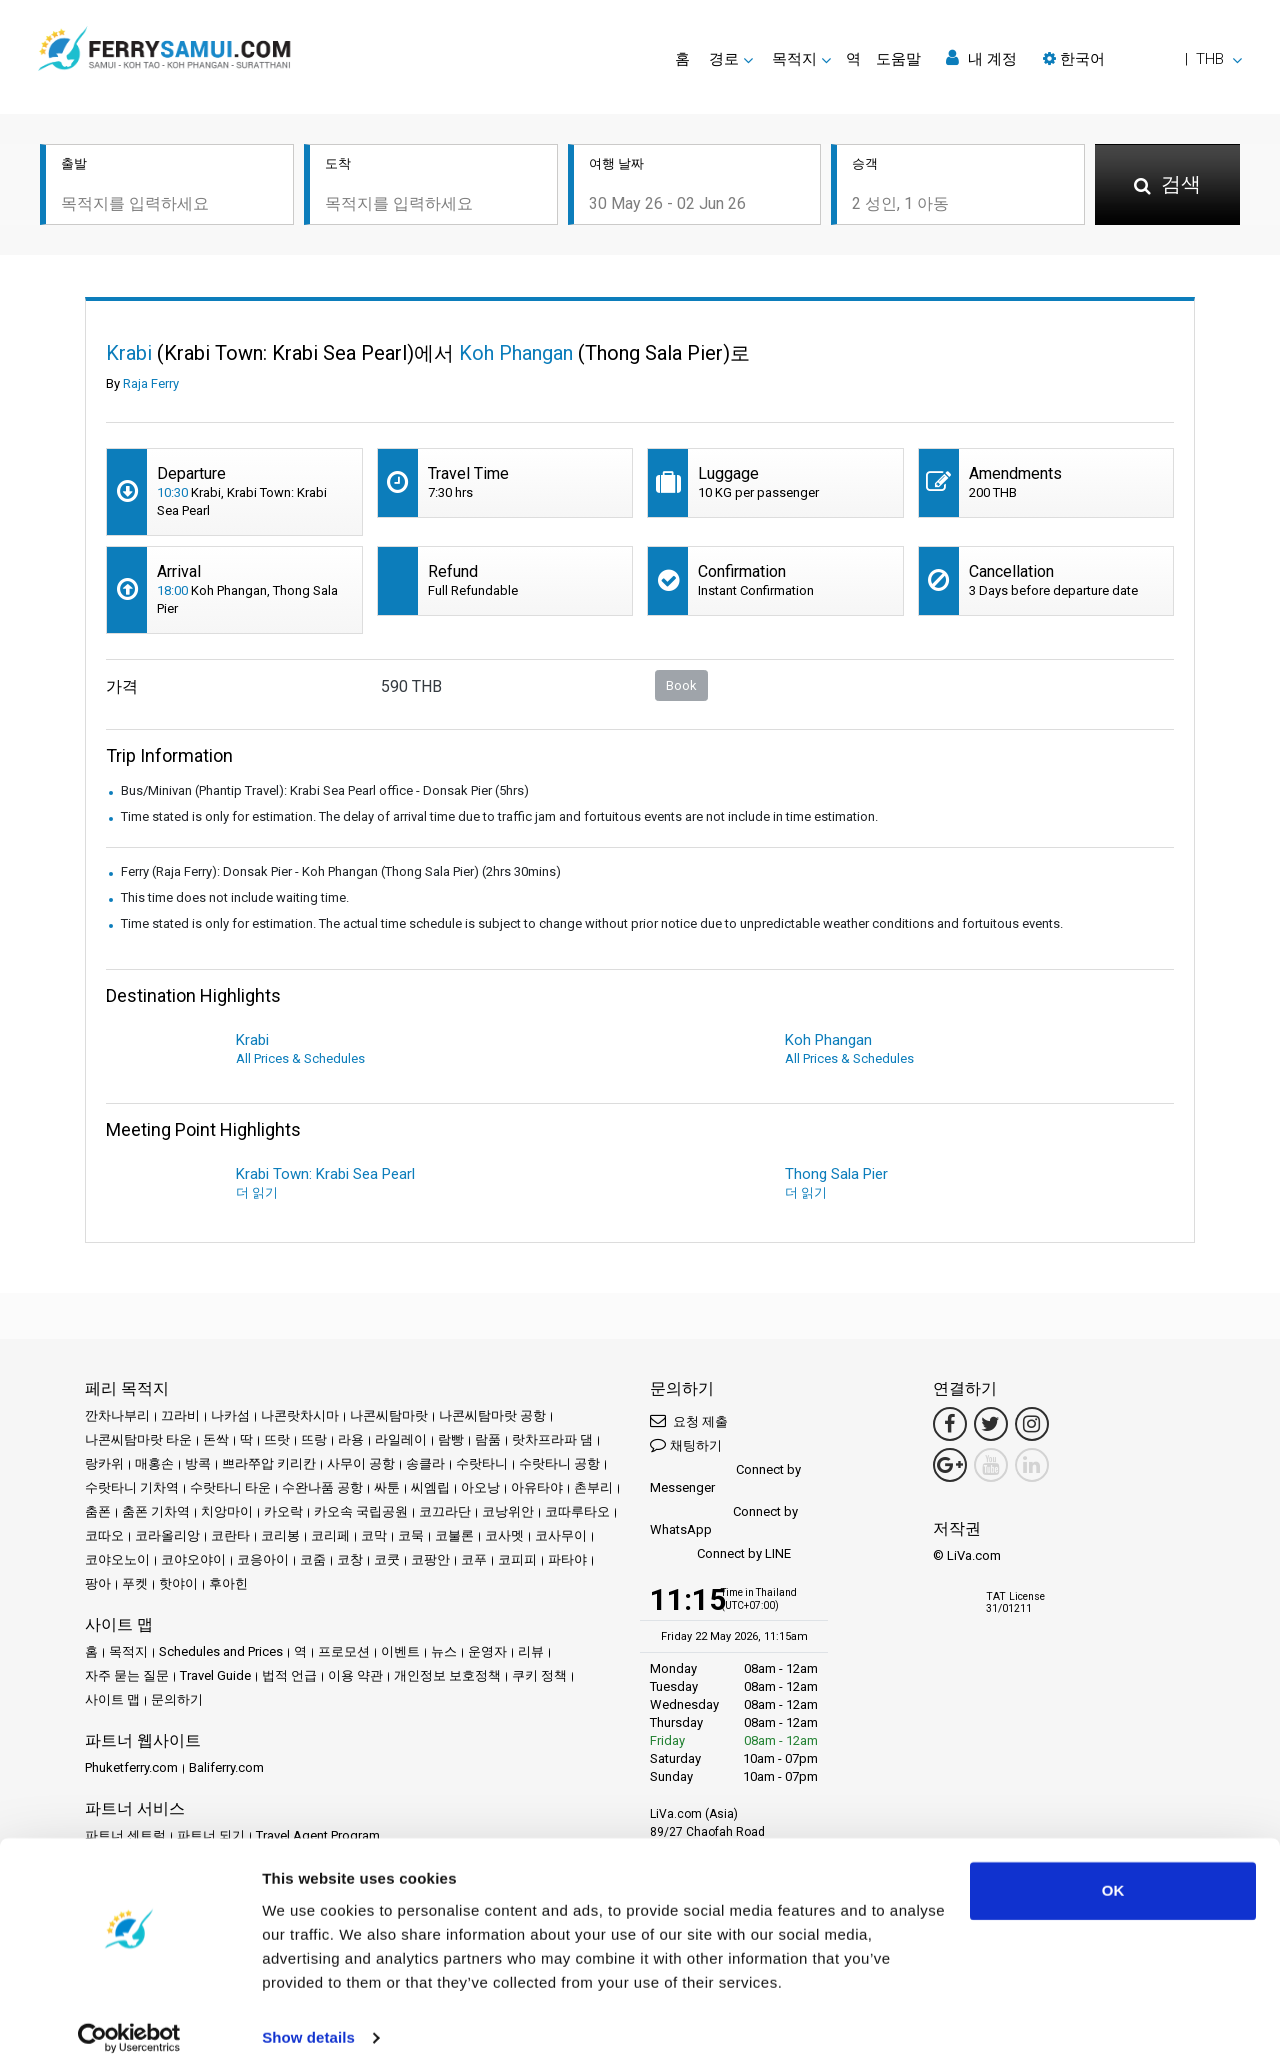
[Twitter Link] (991, 1424)
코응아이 (263, 1559)
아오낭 (480, 1487)
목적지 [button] (794, 59)
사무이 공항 (361, 1463)
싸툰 (387, 1487)
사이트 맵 (112, 1699)
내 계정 (981, 58)
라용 (351, 1439)
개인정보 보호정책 (447, 1675)
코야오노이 (117, 1559)
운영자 (487, 1651)
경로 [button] (724, 59)
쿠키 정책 (539, 1675)
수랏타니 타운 (230, 1487)
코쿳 (387, 1559)
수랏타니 (482, 1463)
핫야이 (178, 1583)
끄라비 (180, 1415)
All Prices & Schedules (300, 1058)
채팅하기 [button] (686, 1444)
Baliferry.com (226, 1767)
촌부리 (593, 1487)
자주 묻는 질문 (127, 1675)
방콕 (198, 1463)
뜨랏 (277, 1439)
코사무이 (561, 1535)
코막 (374, 1535)
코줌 (313, 1559)
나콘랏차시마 (300, 1415)
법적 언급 (289, 1675)
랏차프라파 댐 (552, 1439)
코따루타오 (577, 1511)
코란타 (230, 1535)
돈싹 (216, 1439)
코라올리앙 (167, 1535)
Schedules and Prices (221, 1651)
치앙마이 (227, 1511)
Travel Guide (215, 1675)
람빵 (451, 1439)
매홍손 (154, 1463)
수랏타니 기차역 (132, 1487)
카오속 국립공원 (361, 1511)
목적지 (128, 1651)
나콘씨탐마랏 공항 (492, 1415)
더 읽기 (257, 1192)
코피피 (517, 1559)
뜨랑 (314, 1439)
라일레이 (401, 1439)
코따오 (104, 1535)
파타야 (567, 1559)
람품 (488, 1439)
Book (681, 685)
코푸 (474, 1559)
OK (1113, 1870)
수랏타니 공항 (559, 1463)
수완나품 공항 (322, 1487)
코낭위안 (508, 1511)
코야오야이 (193, 1559)
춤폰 (98, 1511)
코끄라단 (445, 1511)
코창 (350, 1559)
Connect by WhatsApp (724, 1520)
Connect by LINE (720, 1554)
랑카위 (104, 1463)
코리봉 (280, 1535)
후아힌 (228, 1583)
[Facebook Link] (950, 1424)
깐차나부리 (117, 1415)
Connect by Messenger (725, 1478)
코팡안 (430, 1559)
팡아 (98, 1583)
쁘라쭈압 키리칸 (269, 1463)
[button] (1142, 59)
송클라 (425, 1463)
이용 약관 (355, 1675)
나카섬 (230, 1415)
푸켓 (135, 1583)
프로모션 (344, 1651)
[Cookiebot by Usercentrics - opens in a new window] (129, 2018)
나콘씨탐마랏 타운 (138, 1439)
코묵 (411, 1535)
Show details (308, 2017)
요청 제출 (689, 1420)
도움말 (898, 59)
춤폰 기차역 (156, 1511)
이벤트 (400, 1651)
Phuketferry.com (131, 1767)
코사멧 (504, 1535)
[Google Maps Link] (950, 1465)
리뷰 (531, 1651)
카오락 (283, 1511)
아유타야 (537, 1487)
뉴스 (444, 1651)
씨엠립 (430, 1487)
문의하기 (177, 1699)
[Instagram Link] (1032, 1424)
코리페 (330, 1535)
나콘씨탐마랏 (389, 1415)
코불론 (454, 1535)
